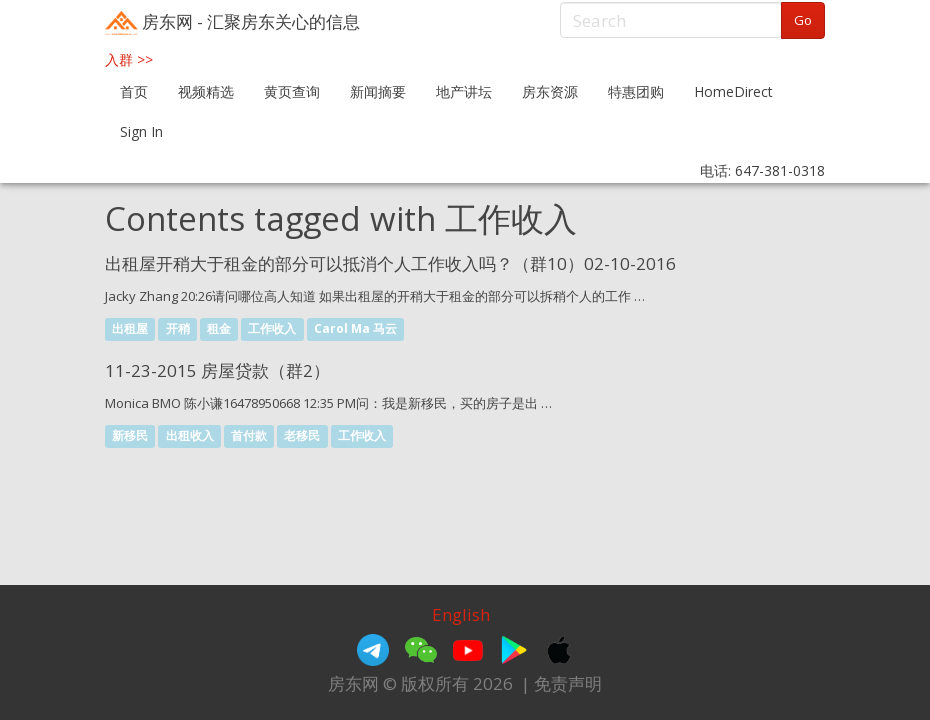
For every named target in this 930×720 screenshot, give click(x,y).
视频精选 (206, 91)
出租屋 (130, 328)
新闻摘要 (378, 91)
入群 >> (129, 59)
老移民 (302, 435)
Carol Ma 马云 (355, 328)
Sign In (141, 131)
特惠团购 (636, 91)
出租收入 (190, 435)
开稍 (178, 328)
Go (803, 20)
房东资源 (550, 91)
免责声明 (568, 683)
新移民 (130, 435)
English (461, 614)
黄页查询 (292, 91)
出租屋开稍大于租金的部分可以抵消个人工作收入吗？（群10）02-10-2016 (390, 263)
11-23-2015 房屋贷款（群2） (217, 370)
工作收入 (272, 328)
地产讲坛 (464, 91)
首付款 (249, 435)
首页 (134, 91)
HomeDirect (733, 91)
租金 (219, 328)
